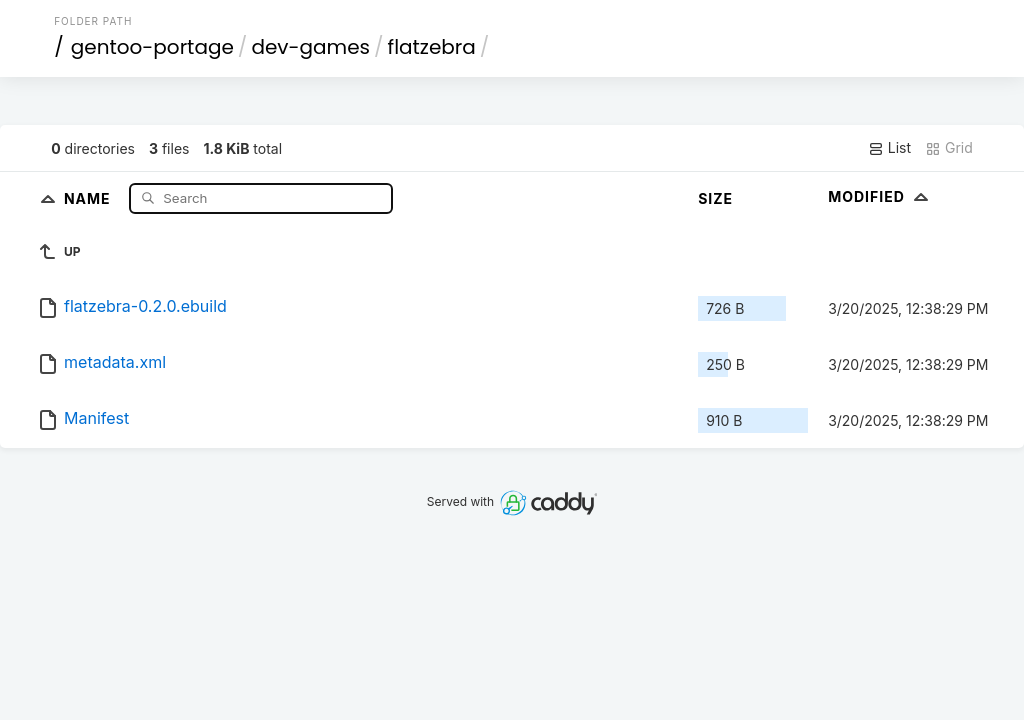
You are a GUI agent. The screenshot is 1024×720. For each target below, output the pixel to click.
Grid (949, 148)
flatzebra (432, 47)
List (889, 148)
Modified (880, 196)
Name (89, 197)
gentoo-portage (152, 47)
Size (715, 198)
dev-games (310, 47)
